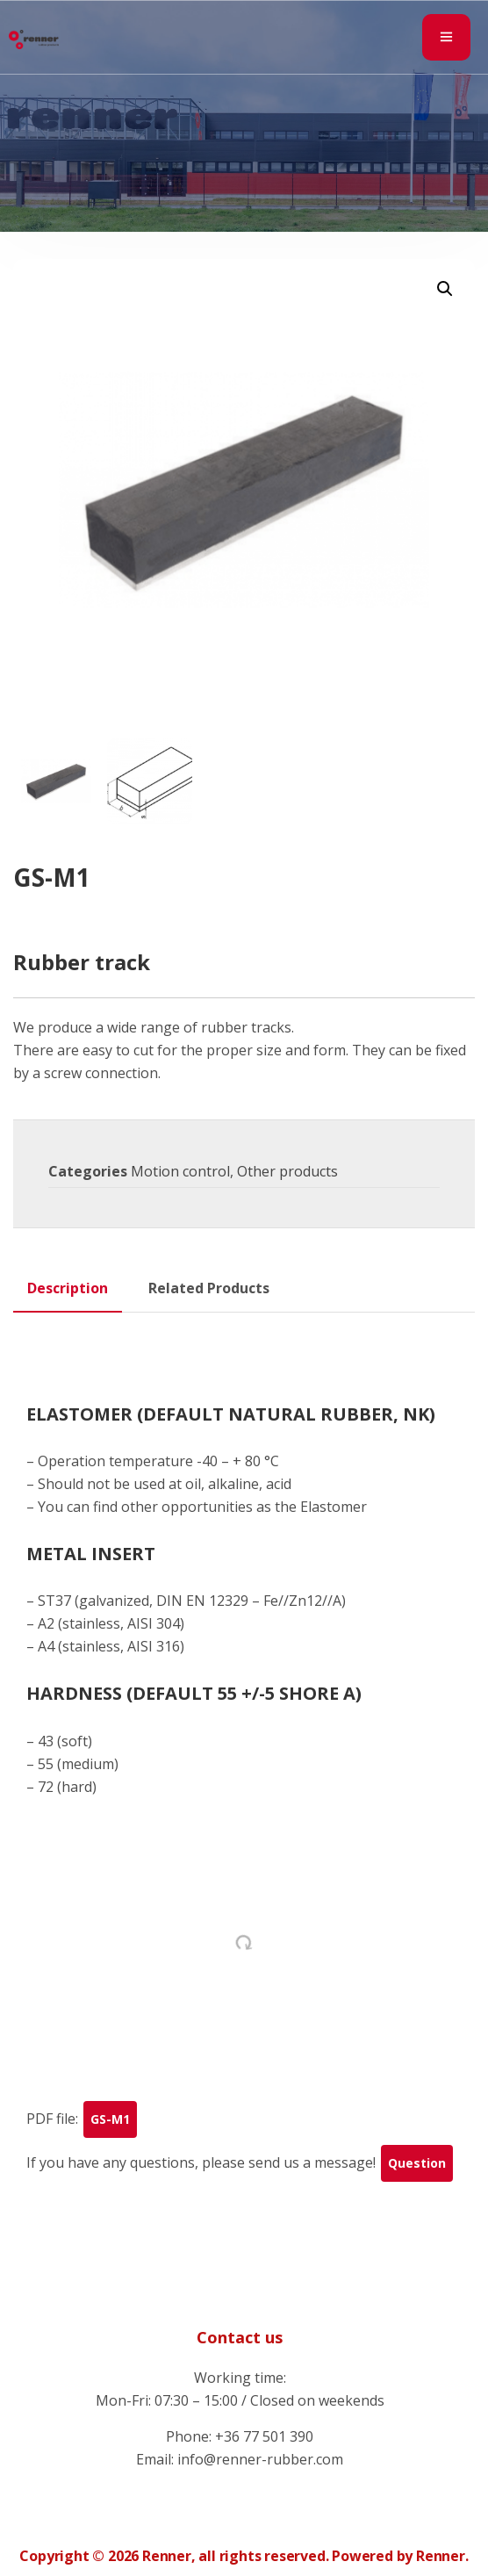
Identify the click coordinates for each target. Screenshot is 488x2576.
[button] (445, 289)
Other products (287, 1171)
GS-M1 (110, 2119)
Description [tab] (67, 1288)
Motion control (180, 1171)
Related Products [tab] (208, 1288)
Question (417, 2163)
